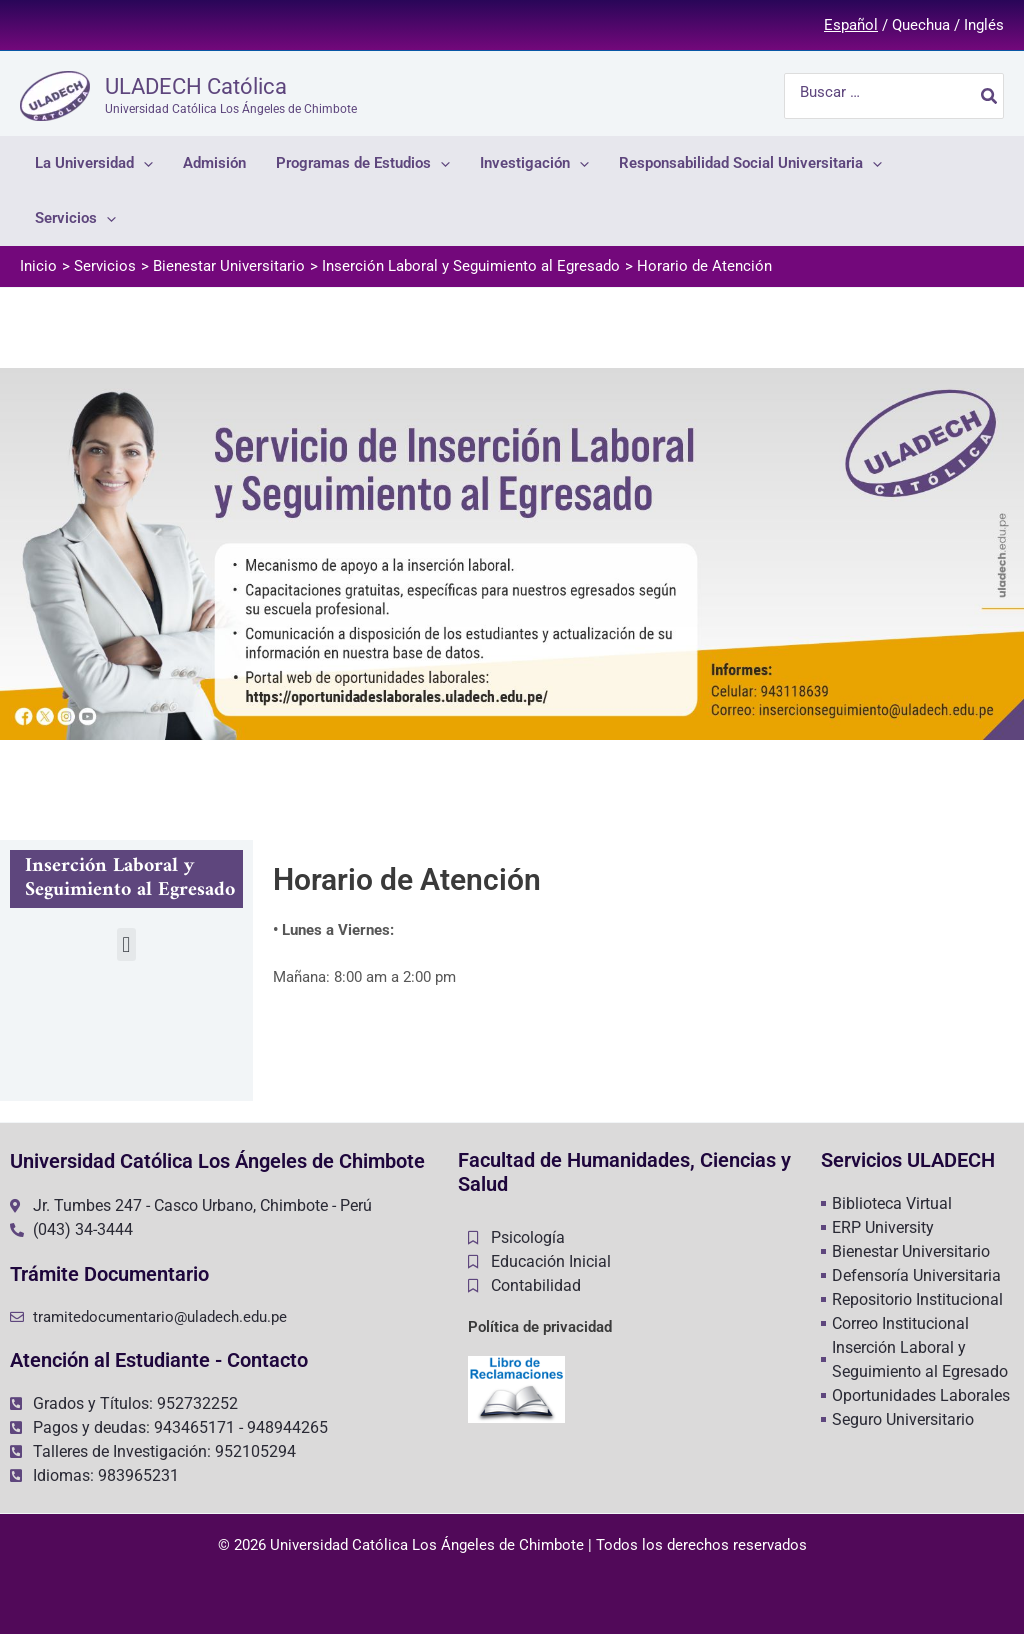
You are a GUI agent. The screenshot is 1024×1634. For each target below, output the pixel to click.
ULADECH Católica (196, 86)
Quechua (921, 25)
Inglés (984, 25)
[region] (512, 554)
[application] (143, 163)
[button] (126, 944)
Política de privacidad (540, 1327)
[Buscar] (990, 96)
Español (851, 25)
